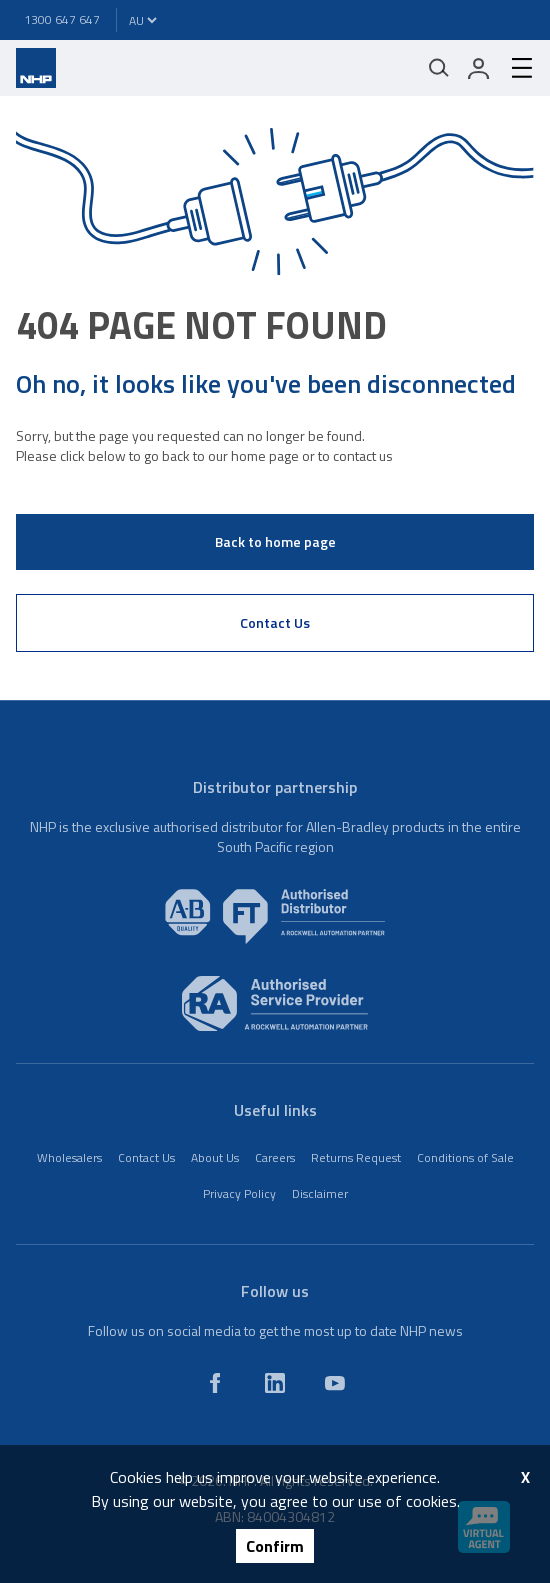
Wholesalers (69, 1157)
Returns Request (356, 1157)
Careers (275, 1157)
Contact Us (275, 622)
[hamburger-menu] (514, 68)
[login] (479, 68)
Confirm (275, 1546)
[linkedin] (275, 1383)
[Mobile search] (439, 68)
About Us (215, 1157)
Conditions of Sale (465, 1157)
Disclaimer (320, 1193)
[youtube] (335, 1383)
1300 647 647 (62, 19)
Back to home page (275, 541)
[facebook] (215, 1383)
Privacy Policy (239, 1193)
